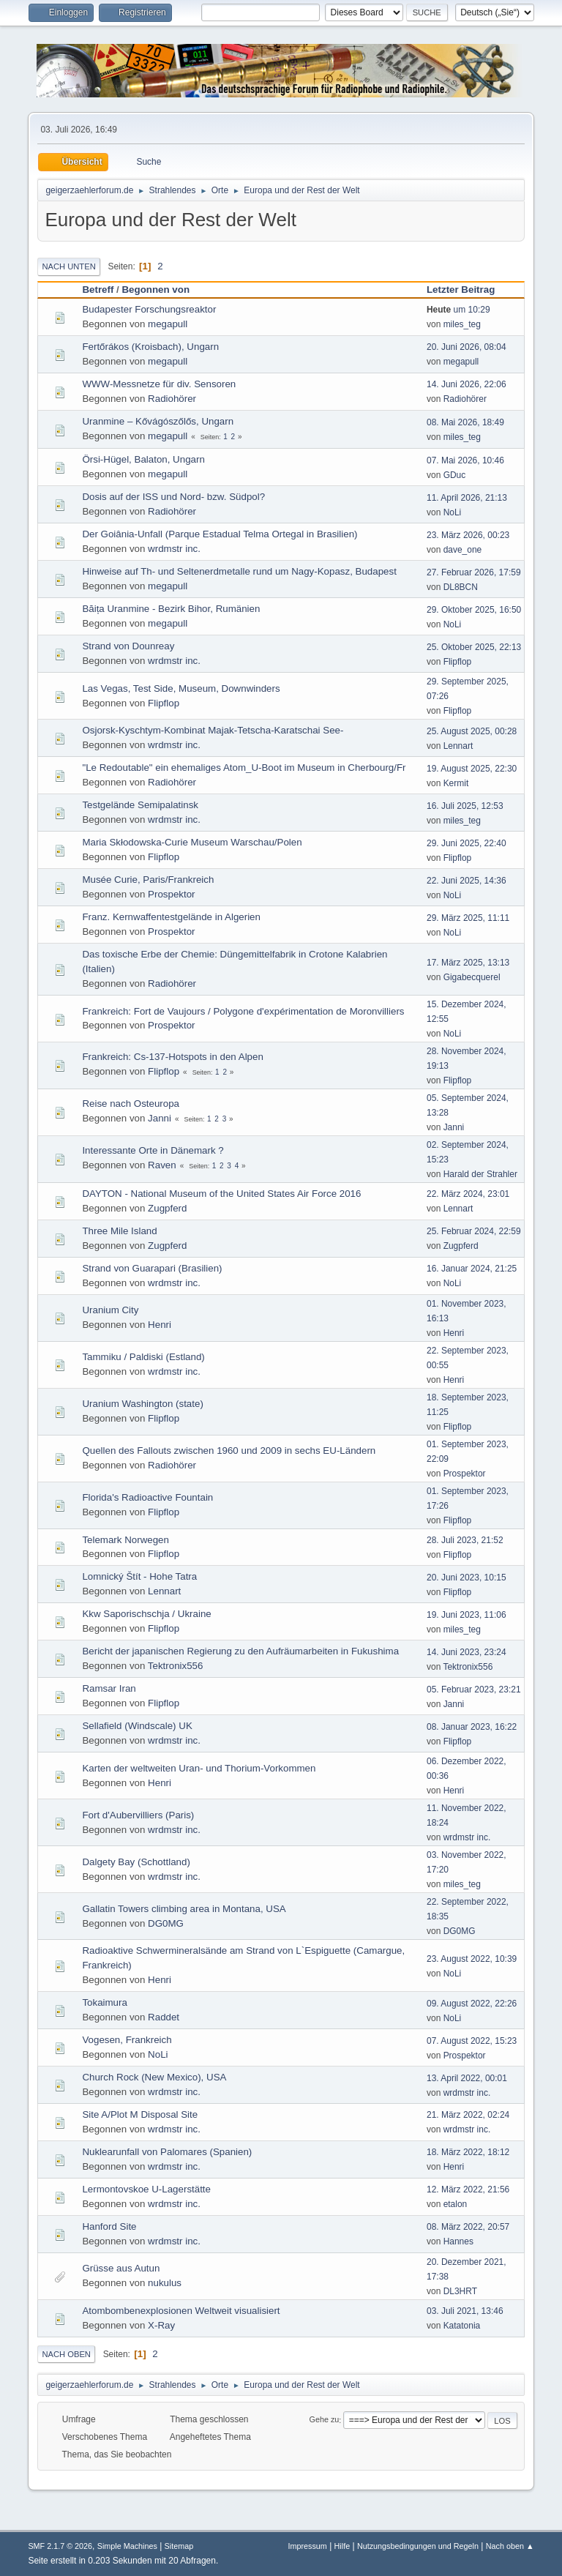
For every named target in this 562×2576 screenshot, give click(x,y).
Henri (159, 1324)
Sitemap (179, 2546)
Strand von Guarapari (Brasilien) (152, 1268)
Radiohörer (172, 398)
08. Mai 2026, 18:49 (465, 422)
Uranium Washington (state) (142, 1403)
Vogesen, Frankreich (126, 2039)
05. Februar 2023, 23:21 (474, 1689)
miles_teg (462, 324)
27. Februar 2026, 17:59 (474, 572)
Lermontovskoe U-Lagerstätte (146, 2189)
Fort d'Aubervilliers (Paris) (138, 1815)
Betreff (97, 289)
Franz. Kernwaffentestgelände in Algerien (171, 916)
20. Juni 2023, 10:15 (466, 1577)
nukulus (164, 2282)
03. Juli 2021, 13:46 (465, 2311)
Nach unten (68, 266)
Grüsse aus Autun (121, 2268)
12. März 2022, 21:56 (468, 2189)
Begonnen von (155, 289)
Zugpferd (167, 1208)
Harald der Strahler (480, 1174)
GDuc (454, 475)
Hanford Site (109, 2226)
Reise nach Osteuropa (130, 1103)
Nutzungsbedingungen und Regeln (418, 2546)
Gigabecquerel (472, 977)
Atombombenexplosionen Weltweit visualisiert (181, 2310)
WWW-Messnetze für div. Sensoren (159, 383)
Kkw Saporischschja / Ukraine (146, 1613)
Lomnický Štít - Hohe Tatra (139, 1576)
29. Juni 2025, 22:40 (466, 843)
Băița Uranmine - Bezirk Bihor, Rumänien (171, 608)
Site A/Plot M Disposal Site (140, 2114)
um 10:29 (458, 310)
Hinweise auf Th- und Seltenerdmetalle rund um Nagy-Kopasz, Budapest (239, 571)
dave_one (462, 550)
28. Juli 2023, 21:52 (465, 1540)
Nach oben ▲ (510, 2546)
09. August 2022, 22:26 (472, 2003)
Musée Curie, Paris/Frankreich (148, 879)
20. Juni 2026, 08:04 (466, 347)
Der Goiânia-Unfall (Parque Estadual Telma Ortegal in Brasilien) (219, 534)
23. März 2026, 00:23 (468, 535)
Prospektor (171, 894)
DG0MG (166, 1923)
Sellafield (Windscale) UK (137, 1725)
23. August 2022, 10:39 (472, 1959)
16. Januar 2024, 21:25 (472, 1268)
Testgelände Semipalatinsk (140, 804)
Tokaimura (104, 2002)
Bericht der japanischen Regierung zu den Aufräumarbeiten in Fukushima (240, 1651)
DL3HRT (460, 2291)
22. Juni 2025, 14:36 (466, 881)
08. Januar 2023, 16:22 (472, 1727)
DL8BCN (460, 587)
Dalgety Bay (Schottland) (136, 1861)
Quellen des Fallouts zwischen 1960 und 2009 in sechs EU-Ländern (228, 1450)
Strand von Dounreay (128, 646)
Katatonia (462, 2326)
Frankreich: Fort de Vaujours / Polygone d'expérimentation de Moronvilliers (243, 1011)
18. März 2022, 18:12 (468, 2152)
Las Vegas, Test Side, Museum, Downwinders (181, 688)
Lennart (458, 746)
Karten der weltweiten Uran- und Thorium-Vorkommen (198, 1768)
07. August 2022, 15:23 (472, 2041)
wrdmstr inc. (174, 548)
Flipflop (457, 662)
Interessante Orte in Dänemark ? (152, 1150)
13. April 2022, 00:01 (467, 2078)
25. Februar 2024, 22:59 (474, 1231)
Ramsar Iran (108, 1688)
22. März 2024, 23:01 (468, 1194)
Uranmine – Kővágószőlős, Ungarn (157, 421)
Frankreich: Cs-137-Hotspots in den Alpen (172, 1056)
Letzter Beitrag (467, 289)
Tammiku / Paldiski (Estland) (143, 1356)
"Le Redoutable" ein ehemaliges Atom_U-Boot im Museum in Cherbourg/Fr (243, 767)
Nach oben (66, 2354)
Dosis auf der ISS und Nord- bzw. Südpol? (173, 496)
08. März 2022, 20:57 (468, 2227)
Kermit (456, 783)
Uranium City (110, 1309)
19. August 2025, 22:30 (472, 769)
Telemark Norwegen (125, 1539)
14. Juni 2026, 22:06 (466, 384)
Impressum (307, 2546)
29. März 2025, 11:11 (468, 918)
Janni (159, 1118)
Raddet (163, 2017)
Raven (162, 1165)
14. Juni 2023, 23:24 (466, 1652)
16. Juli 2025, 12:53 (465, 806)
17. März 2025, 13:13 (468, 962)
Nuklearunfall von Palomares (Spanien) (167, 2151)
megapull (167, 323)
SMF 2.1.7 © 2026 (60, 2546)
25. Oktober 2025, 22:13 (474, 647)
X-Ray (161, 2325)
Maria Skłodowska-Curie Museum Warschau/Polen (191, 842)
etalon (455, 2204)
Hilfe (342, 2546)
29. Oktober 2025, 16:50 (474, 610)
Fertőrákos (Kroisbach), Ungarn (150, 346)
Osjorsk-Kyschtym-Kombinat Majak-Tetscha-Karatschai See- (212, 730)
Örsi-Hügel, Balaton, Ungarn (143, 459)
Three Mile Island (119, 1230)
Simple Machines (127, 2546)
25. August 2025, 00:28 (472, 731)
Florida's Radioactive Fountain (147, 1497)
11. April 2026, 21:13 (467, 498)
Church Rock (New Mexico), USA (154, 2077)
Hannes (458, 2241)
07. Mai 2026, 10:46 (465, 460)
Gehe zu (325, 2420)
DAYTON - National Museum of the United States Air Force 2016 (221, 1193)
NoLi (452, 512)
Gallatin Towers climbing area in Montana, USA (183, 1908)
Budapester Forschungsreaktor (149, 309)
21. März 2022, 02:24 (468, 2115)
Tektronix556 (175, 1665)
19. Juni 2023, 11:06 (466, 1615)
